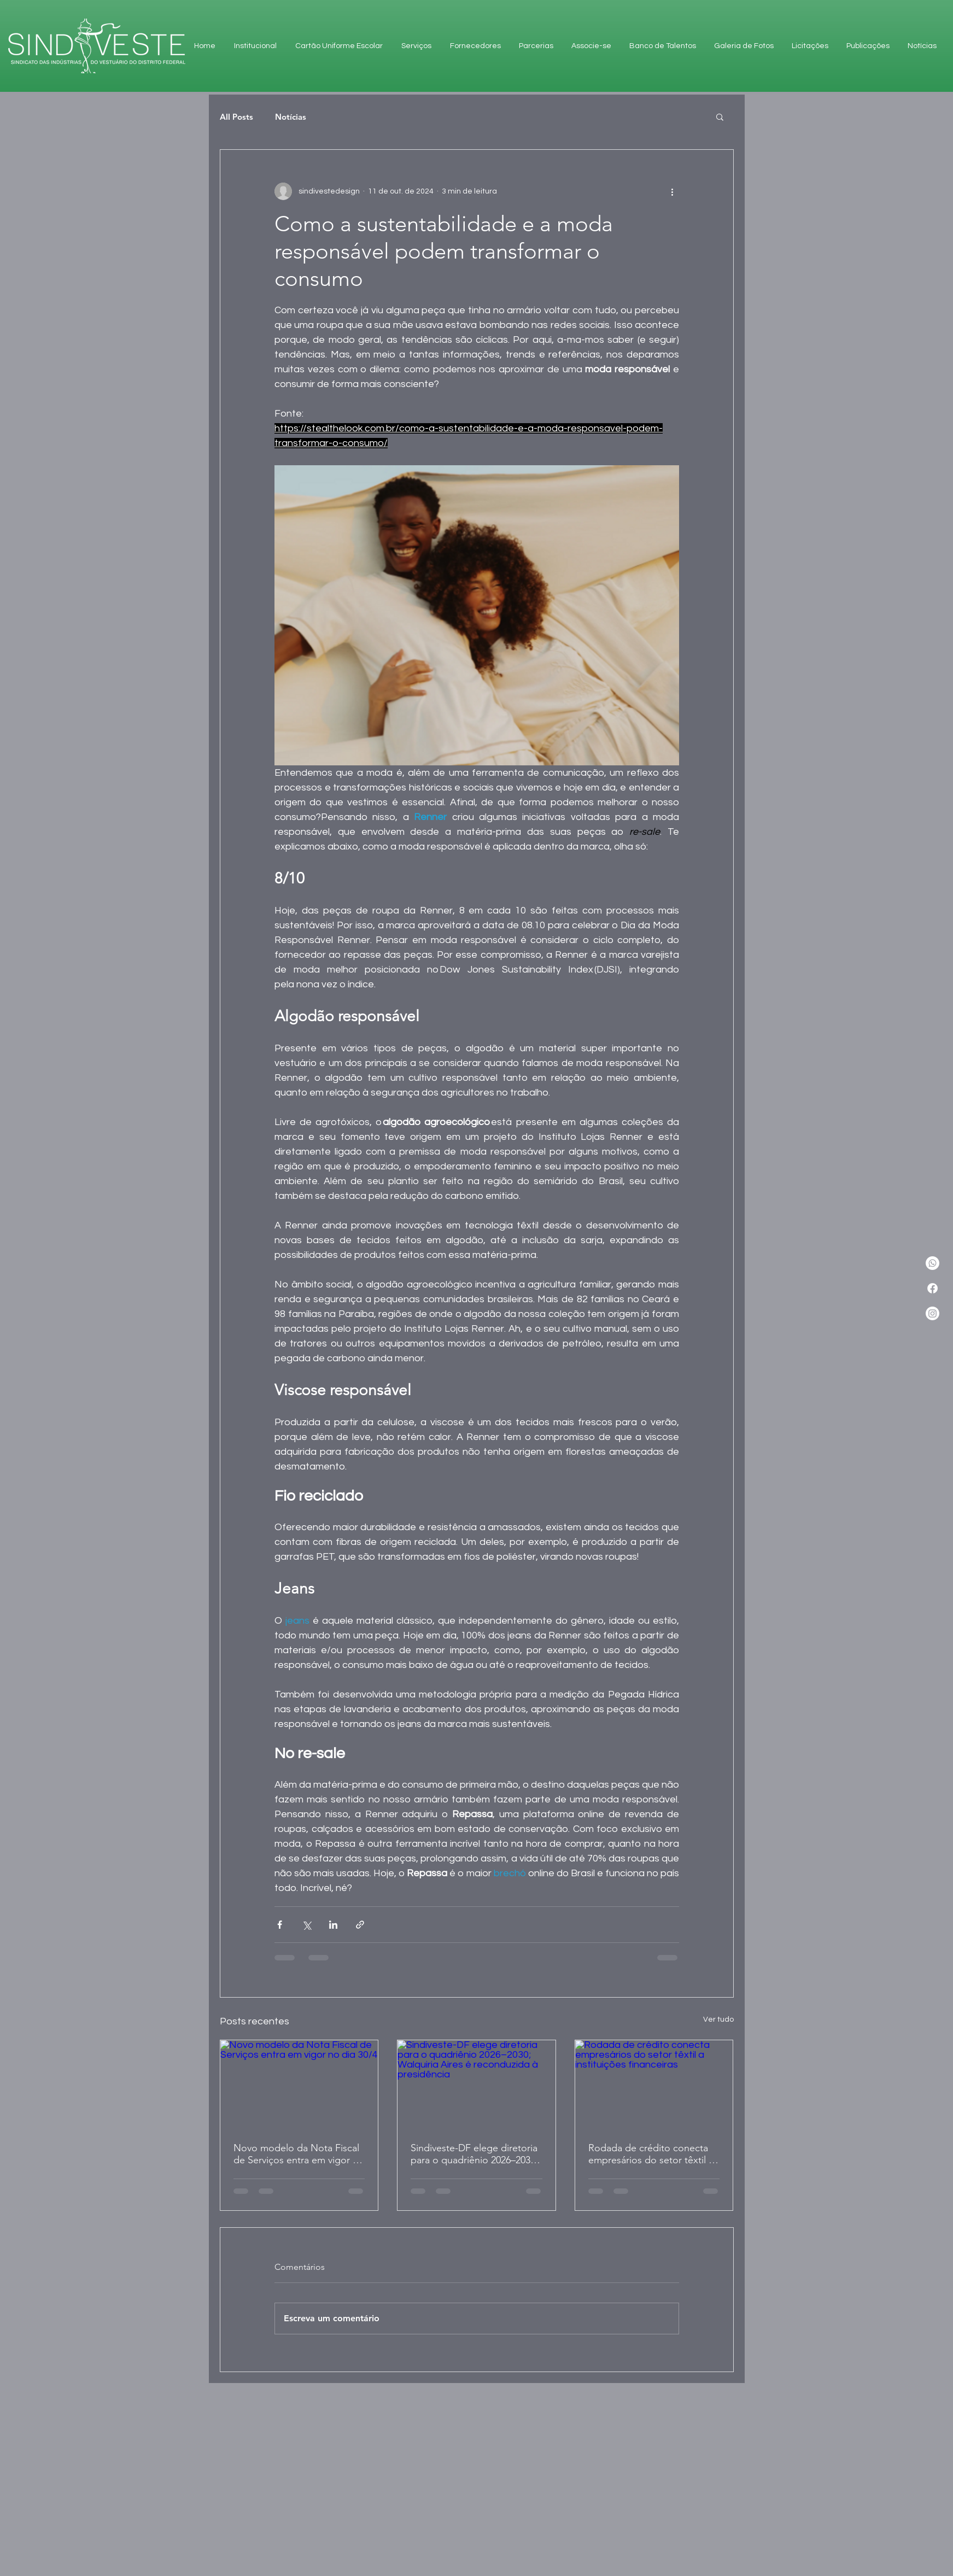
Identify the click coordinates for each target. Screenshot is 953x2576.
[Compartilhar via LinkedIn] (333, 1924)
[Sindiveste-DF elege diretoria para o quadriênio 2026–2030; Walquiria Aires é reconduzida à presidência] (476, 2084)
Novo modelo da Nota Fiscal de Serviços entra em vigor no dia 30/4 (298, 2154)
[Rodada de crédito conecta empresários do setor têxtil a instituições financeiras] (654, 2084)
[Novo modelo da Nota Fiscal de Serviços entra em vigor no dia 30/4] (299, 2084)
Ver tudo (718, 2019)
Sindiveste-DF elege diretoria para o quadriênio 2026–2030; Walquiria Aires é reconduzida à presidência (475, 2154)
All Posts (236, 117)
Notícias (290, 117)
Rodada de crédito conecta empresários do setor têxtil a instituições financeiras (651, 2154)
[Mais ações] (672, 191)
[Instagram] (932, 1313)
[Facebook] (932, 1288)
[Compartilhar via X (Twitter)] (306, 1924)
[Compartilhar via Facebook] (279, 1924)
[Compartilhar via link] (360, 1924)
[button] (720, 116)
